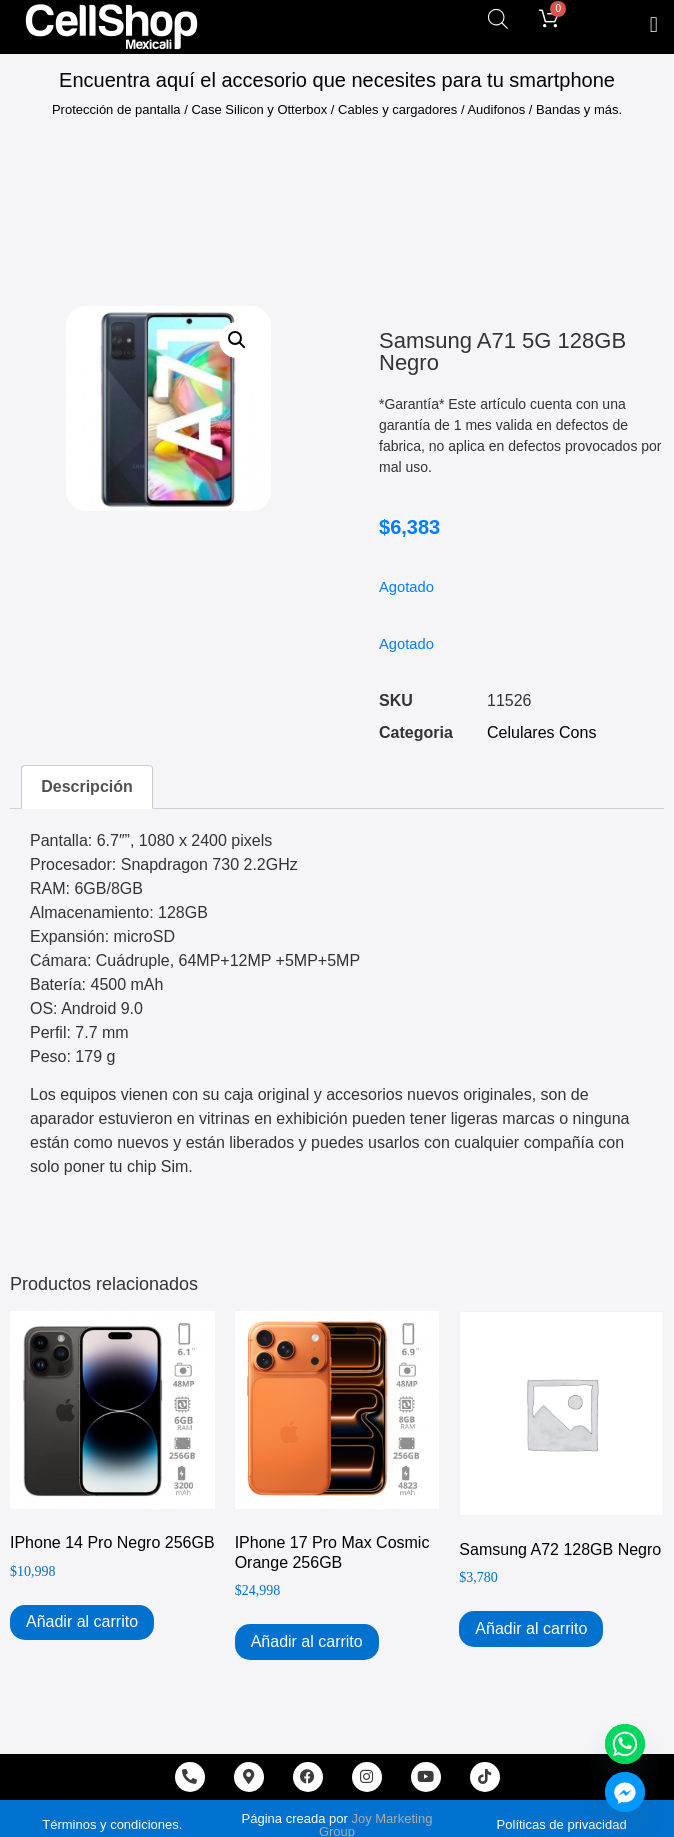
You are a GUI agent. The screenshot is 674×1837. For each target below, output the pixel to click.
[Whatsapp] (625, 1744)
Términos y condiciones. (112, 1824)
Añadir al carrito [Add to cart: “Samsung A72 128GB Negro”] (531, 1628)
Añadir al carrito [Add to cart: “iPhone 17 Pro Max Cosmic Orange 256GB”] (307, 1641)
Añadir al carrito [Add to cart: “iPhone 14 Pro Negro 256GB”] (82, 1621)
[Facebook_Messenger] (625, 1792)
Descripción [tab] (87, 786)
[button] (653, 24)
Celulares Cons (541, 732)
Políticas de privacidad (562, 1824)
